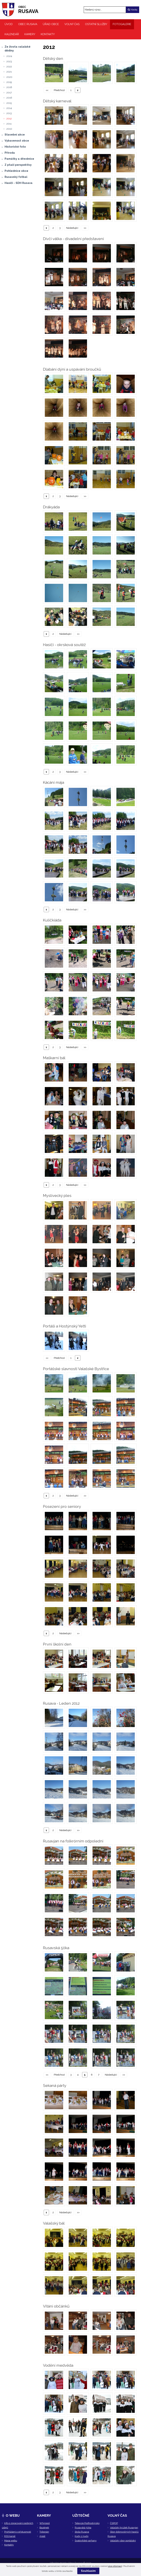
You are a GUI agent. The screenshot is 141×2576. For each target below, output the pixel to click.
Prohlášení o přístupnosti (17, 2531)
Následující (72, 228)
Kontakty (9, 2544)
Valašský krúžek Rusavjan (124, 2527)
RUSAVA (28, 9)
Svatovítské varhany (86, 2540)
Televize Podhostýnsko (87, 2523)
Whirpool (44, 2523)
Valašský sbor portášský (123, 2540)
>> (85, 228)
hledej (132, 9)
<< (47, 90)
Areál (42, 2536)
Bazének (44, 2527)
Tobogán (44, 2531)
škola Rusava (82, 2531)
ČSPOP (114, 2523)
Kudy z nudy (81, 2536)
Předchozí (59, 90)
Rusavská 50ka (83, 2527)
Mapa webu (10, 2540)
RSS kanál (9, 2536)
